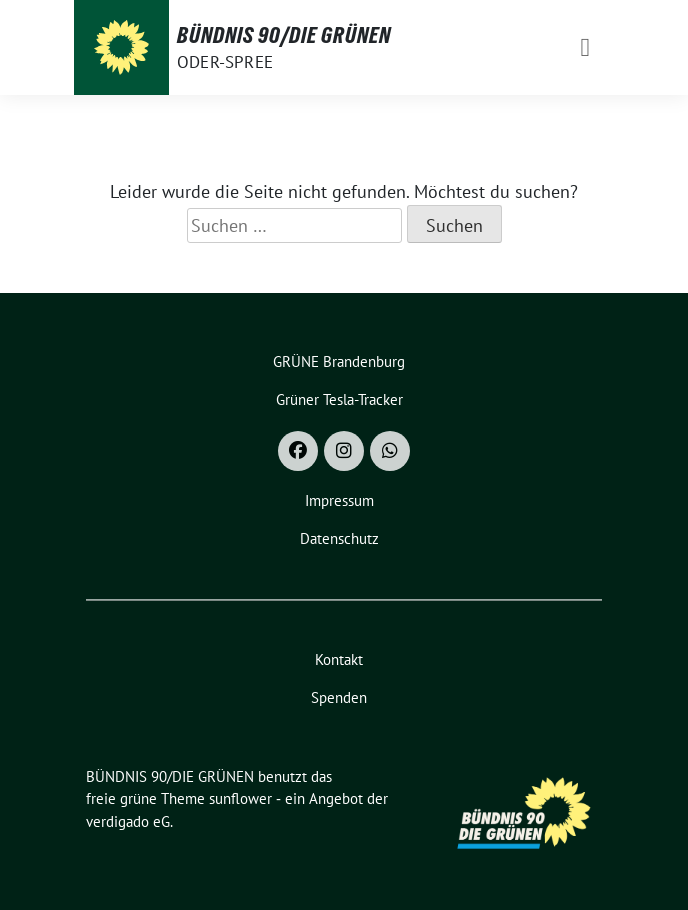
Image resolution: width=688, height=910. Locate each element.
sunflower (240, 798)
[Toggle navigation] (585, 47)
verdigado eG (128, 821)
